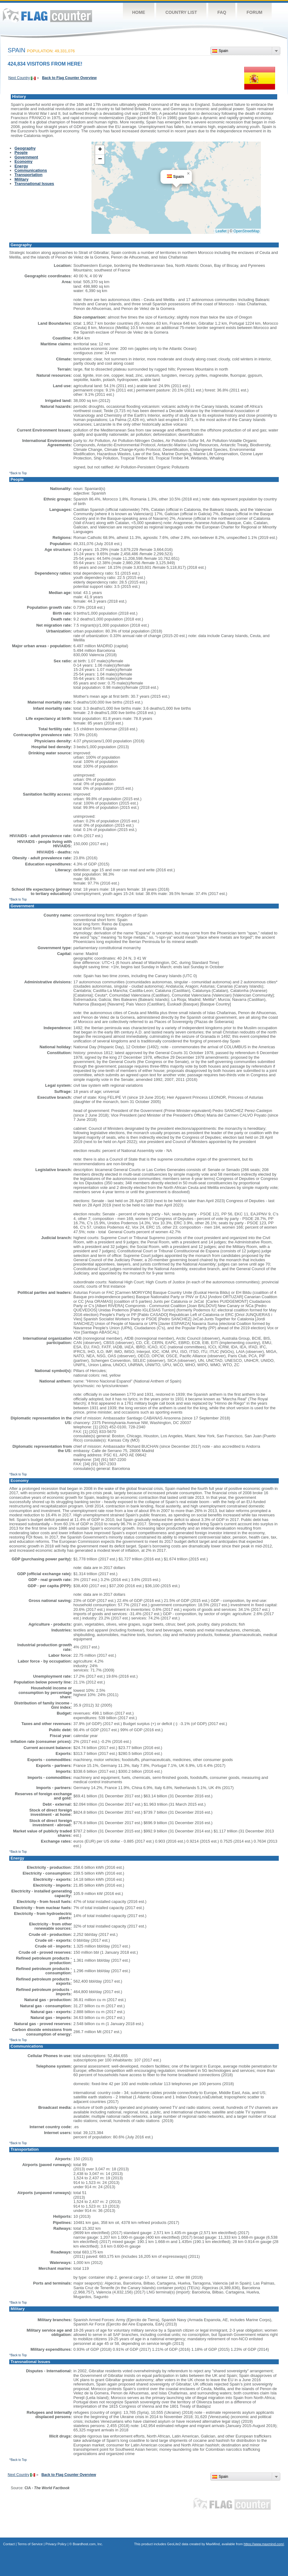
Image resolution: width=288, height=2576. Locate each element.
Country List (181, 12)
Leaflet (221, 231)
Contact (9, 2544)
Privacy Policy (56, 2544)
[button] (188, 173)
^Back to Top (18, 473)
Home (138, 12)
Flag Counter (47, 15)
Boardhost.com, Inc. (88, 2544)
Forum (254, 12)
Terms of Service (30, 2544)
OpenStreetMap (246, 231)
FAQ (221, 12)
